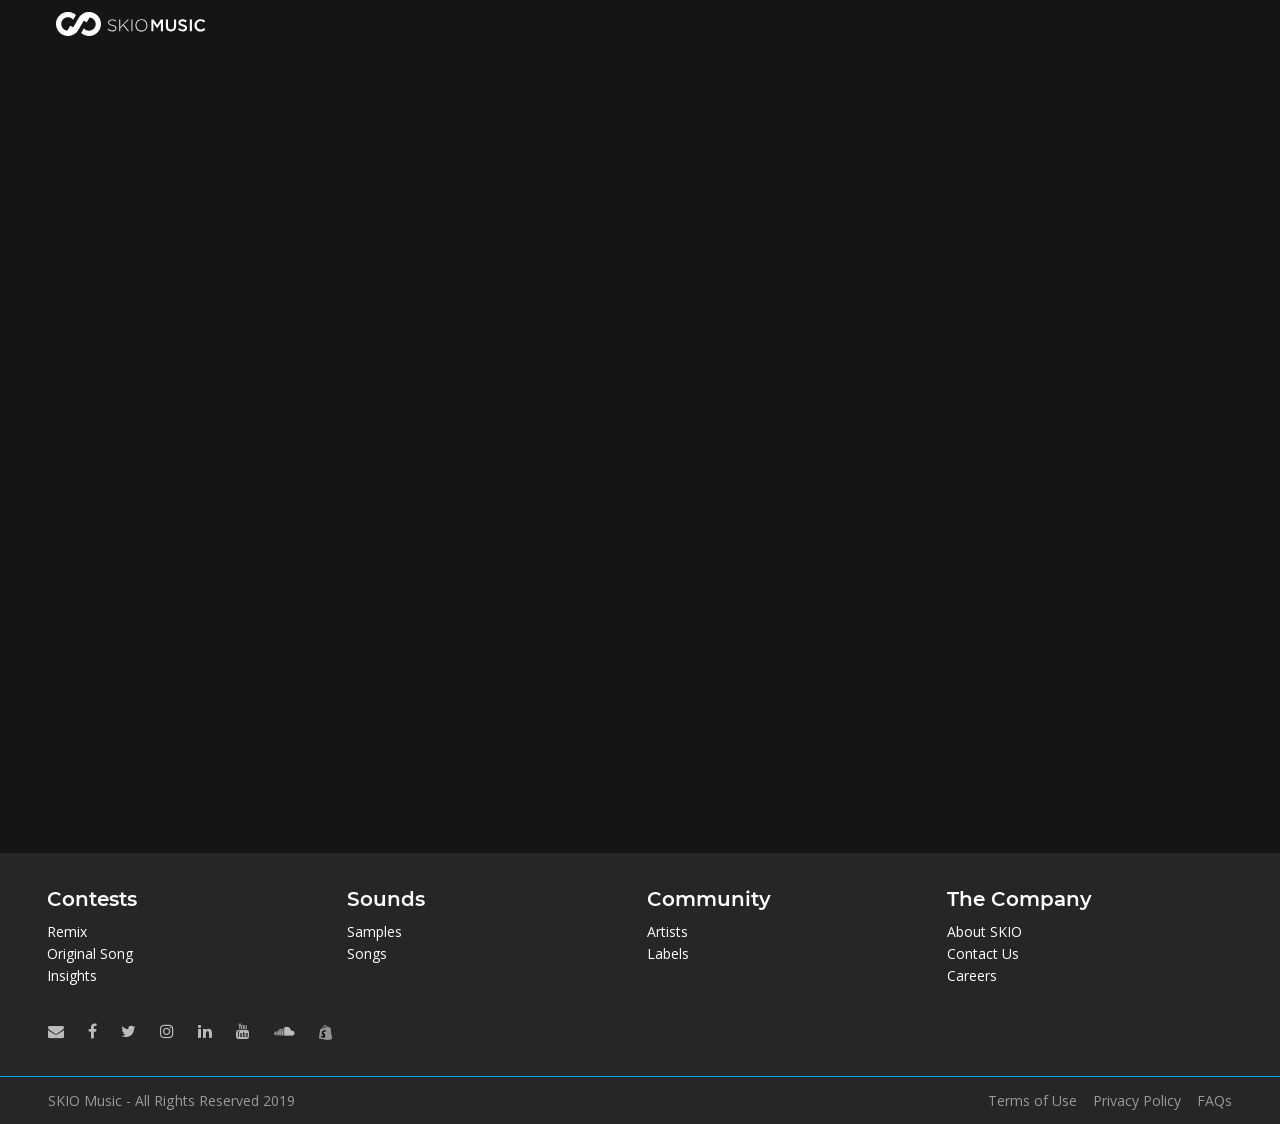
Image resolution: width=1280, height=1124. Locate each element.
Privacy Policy (1137, 1101)
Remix (67, 931)
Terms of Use (1032, 1101)
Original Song (90, 953)
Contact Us (983, 953)
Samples (374, 931)
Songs (367, 953)
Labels (668, 953)
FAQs (1214, 1101)
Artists (667, 931)
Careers (972, 975)
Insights (72, 975)
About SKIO (984, 931)
